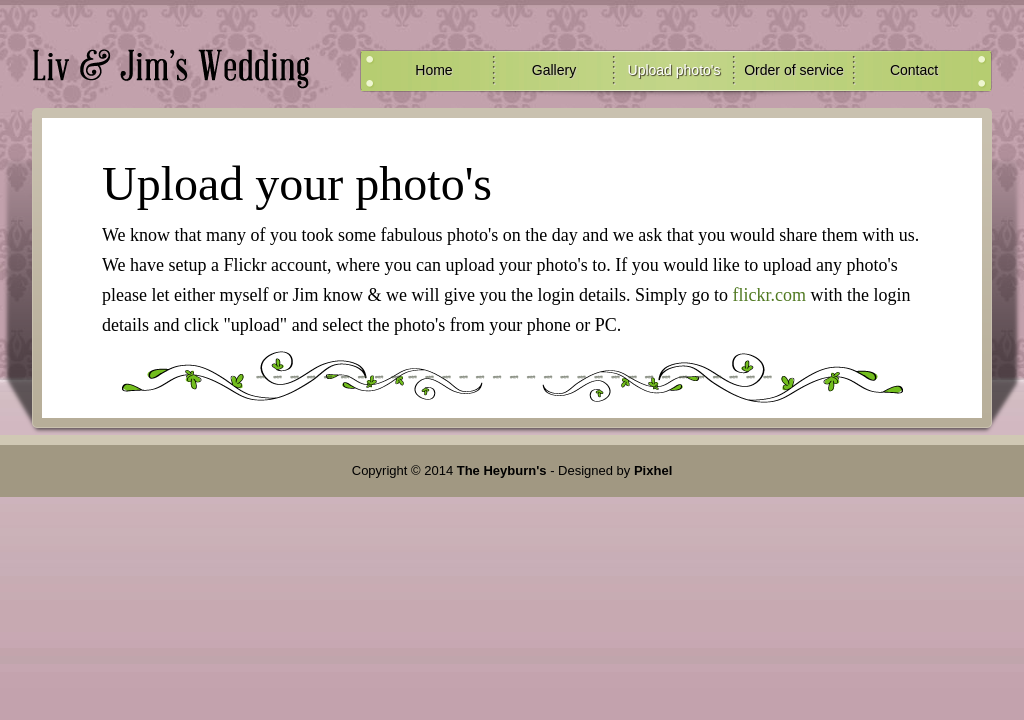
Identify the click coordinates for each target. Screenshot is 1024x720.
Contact (914, 70)
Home (433, 70)
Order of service (794, 70)
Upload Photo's (171, 65)
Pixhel (653, 470)
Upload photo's (674, 70)
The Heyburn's (502, 470)
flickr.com (768, 295)
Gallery (554, 70)
